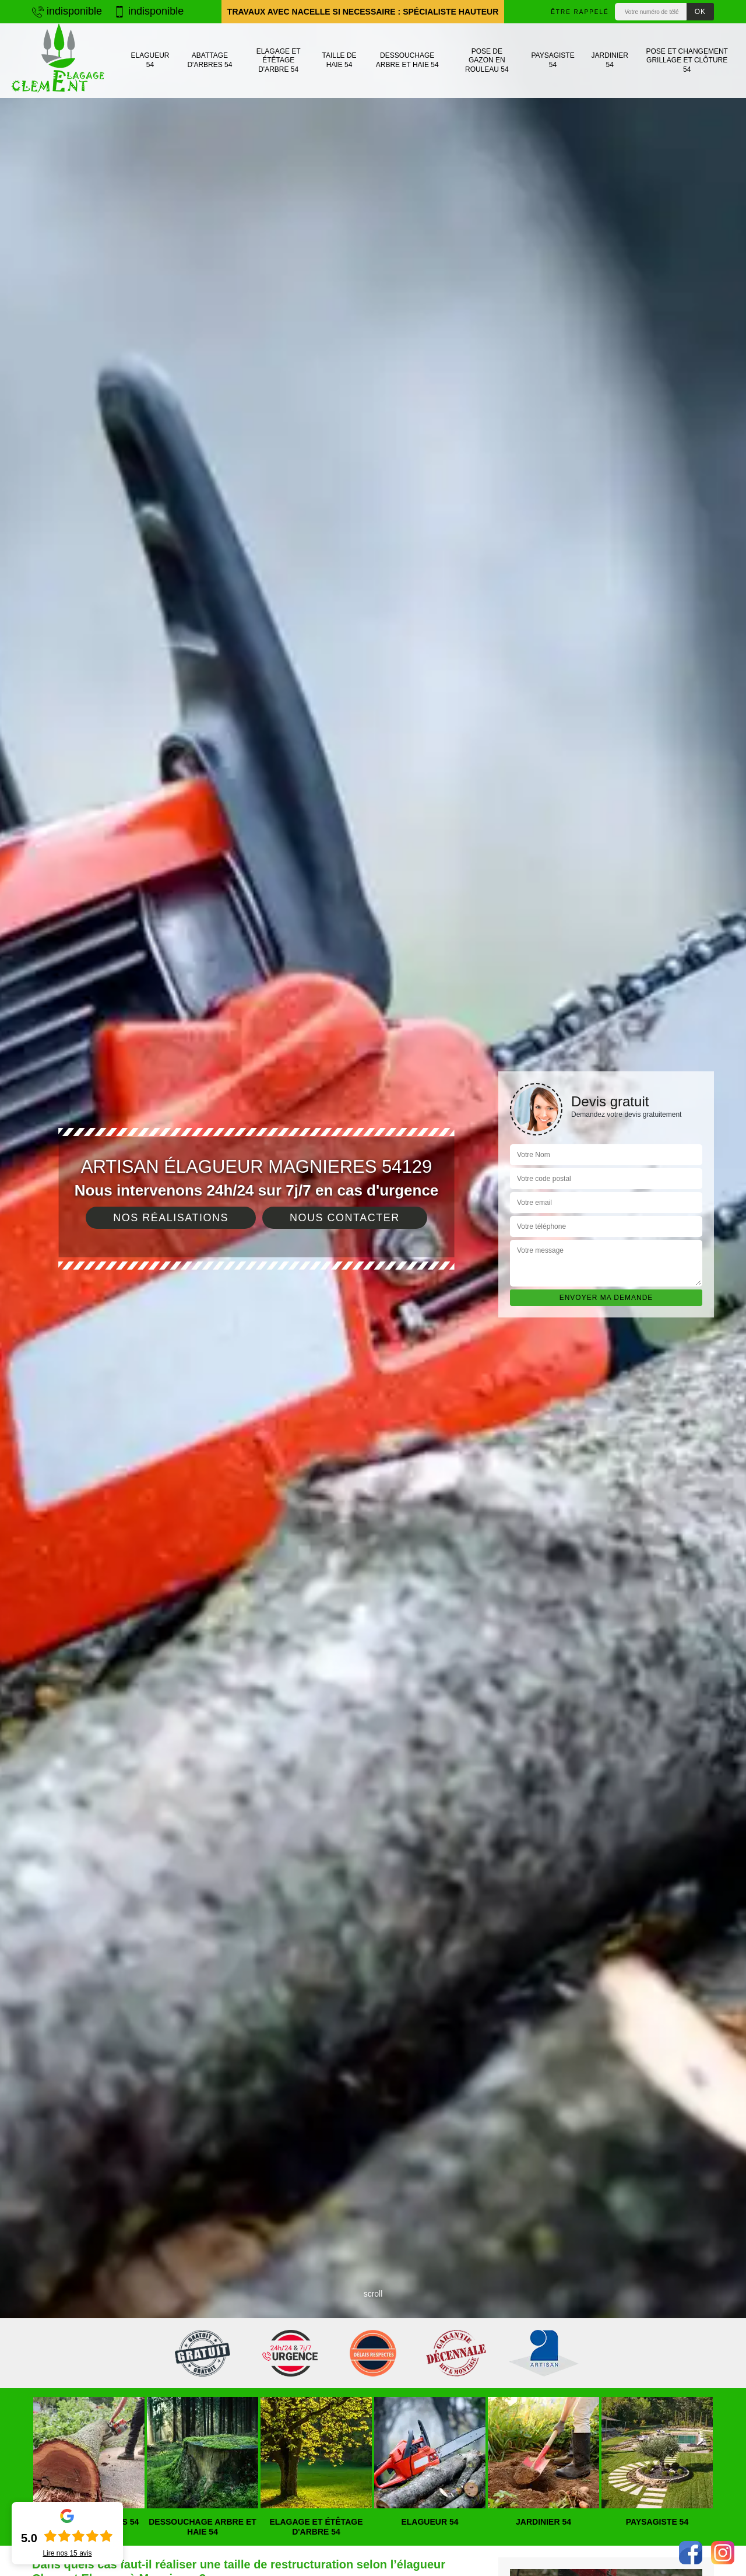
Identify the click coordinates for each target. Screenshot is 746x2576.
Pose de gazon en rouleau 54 (487, 60)
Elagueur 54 (150, 60)
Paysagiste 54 (552, 60)
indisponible (67, 11)
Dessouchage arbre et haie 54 (407, 60)
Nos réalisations (170, 1218)
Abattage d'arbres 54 (209, 60)
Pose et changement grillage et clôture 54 (686, 60)
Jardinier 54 (610, 60)
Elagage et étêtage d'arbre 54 (278, 60)
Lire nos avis (67, 2553)
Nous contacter (345, 1218)
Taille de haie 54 (339, 60)
